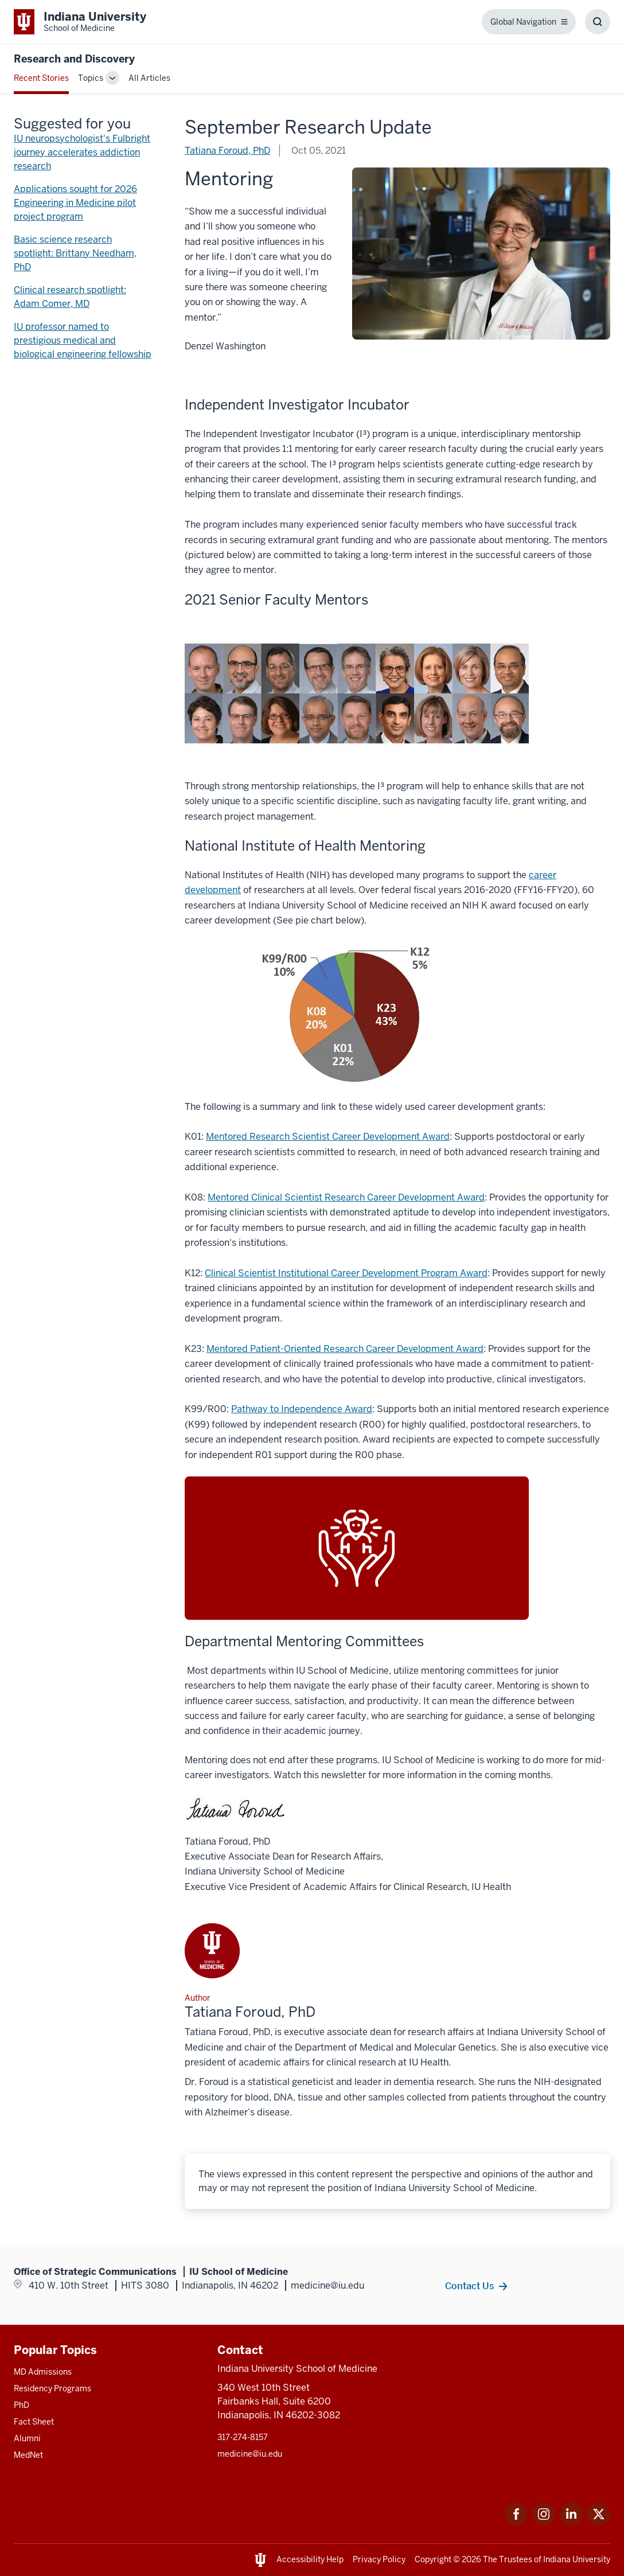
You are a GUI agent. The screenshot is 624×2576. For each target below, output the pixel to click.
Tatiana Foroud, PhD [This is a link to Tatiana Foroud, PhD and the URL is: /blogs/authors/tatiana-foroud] (227, 151)
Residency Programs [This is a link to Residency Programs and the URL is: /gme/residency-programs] (52, 2388)
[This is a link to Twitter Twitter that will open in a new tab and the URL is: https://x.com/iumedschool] (598, 2522)
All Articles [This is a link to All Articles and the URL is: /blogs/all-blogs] (149, 78)
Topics (90, 78)
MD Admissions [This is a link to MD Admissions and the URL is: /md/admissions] (43, 2372)
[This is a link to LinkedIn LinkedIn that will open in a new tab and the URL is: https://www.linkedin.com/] (571, 2522)
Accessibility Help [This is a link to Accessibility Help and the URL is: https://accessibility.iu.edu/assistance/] (310, 2559)
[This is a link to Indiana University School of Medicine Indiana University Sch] (80, 21)
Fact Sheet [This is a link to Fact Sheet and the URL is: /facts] (34, 2422)
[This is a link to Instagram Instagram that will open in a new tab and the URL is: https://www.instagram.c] (543, 2522)
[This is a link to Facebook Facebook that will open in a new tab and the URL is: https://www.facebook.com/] (516, 2522)
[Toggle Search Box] (597, 21)
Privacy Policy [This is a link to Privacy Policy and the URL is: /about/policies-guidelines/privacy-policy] (379, 2559)
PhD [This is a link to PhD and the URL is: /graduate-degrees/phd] (21, 2405)
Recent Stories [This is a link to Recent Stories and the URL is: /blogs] (41, 78)
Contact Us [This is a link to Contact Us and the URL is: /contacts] (469, 2285)
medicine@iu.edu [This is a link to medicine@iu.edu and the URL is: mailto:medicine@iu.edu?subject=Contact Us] (249, 2454)
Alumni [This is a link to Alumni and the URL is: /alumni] (27, 2438)
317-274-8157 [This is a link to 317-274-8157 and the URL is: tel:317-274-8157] (242, 2437)
